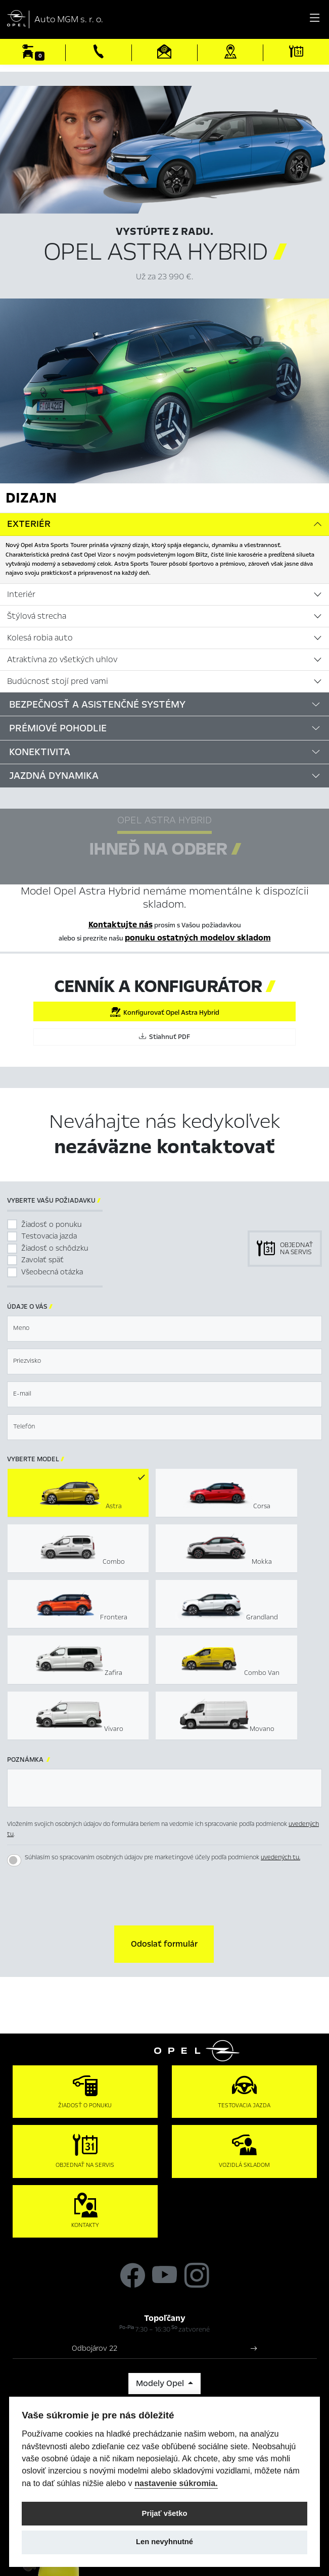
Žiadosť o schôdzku (54, 1248)
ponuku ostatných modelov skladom (198, 938)
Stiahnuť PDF (164, 1037)
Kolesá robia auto (40, 637)
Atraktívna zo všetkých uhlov (62, 659)
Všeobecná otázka (52, 1272)
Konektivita (39, 752)
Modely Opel (161, 2383)
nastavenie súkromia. (176, 2483)
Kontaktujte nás (120, 924)
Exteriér (29, 523)
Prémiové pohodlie (58, 728)
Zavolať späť (42, 1260)
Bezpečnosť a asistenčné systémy (97, 704)
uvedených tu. (280, 1857)
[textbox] (164, 1329)
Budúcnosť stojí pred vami (57, 681)
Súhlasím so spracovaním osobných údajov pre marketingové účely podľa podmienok (162, 1857)
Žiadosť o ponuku (51, 1224)
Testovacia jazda (49, 1236)
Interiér (21, 594)
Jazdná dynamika (54, 775)
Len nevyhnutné (164, 2542)
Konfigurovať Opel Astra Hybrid (164, 1012)
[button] (164, 1944)
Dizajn (31, 497)
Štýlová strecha (36, 616)
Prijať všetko (164, 2513)
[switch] (14, 1860)
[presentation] (165, 1895)
